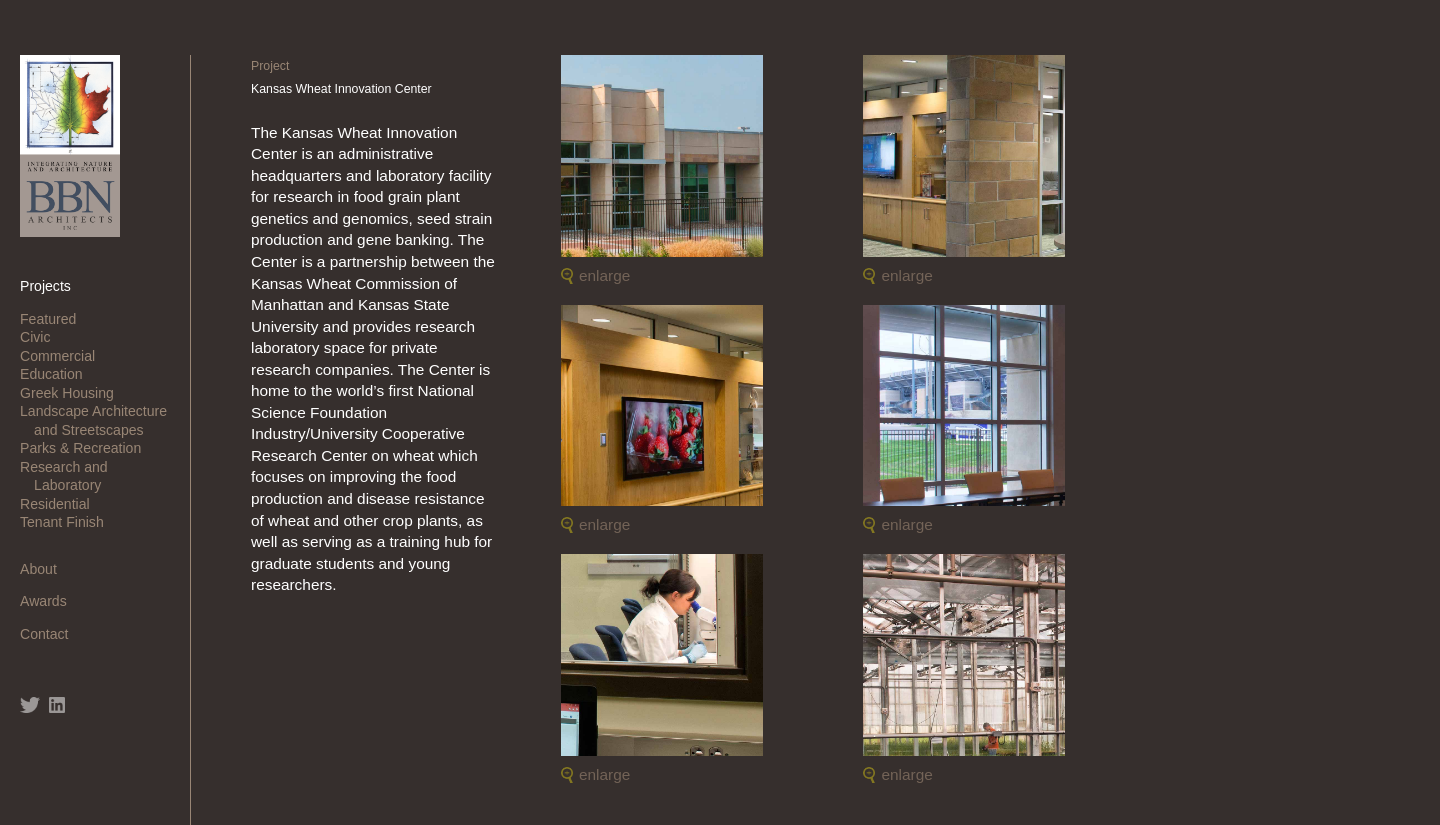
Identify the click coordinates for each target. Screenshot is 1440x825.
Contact (51, 634)
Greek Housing (74, 393)
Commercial (64, 356)
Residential (62, 504)
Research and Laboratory (71, 476)
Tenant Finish (69, 522)
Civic (42, 337)
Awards (50, 601)
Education (58, 374)
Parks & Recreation (87, 448)
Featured (55, 319)
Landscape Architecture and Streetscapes (100, 420)
